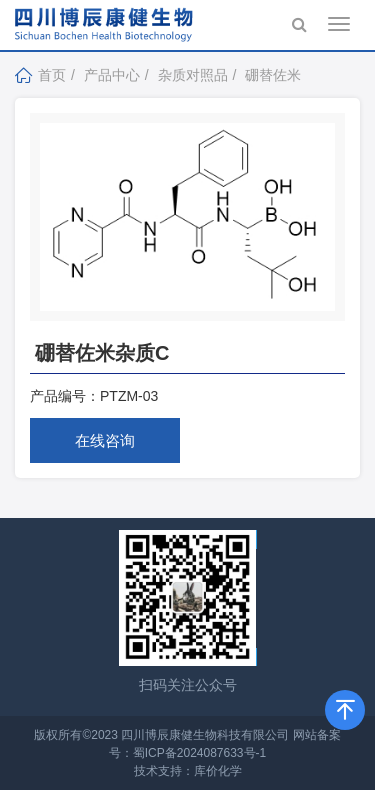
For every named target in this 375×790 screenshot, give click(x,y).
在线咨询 (105, 440)
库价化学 (218, 771)
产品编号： (65, 396)
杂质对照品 (193, 75)
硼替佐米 (273, 75)
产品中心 (112, 75)
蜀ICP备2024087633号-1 (199, 753)
